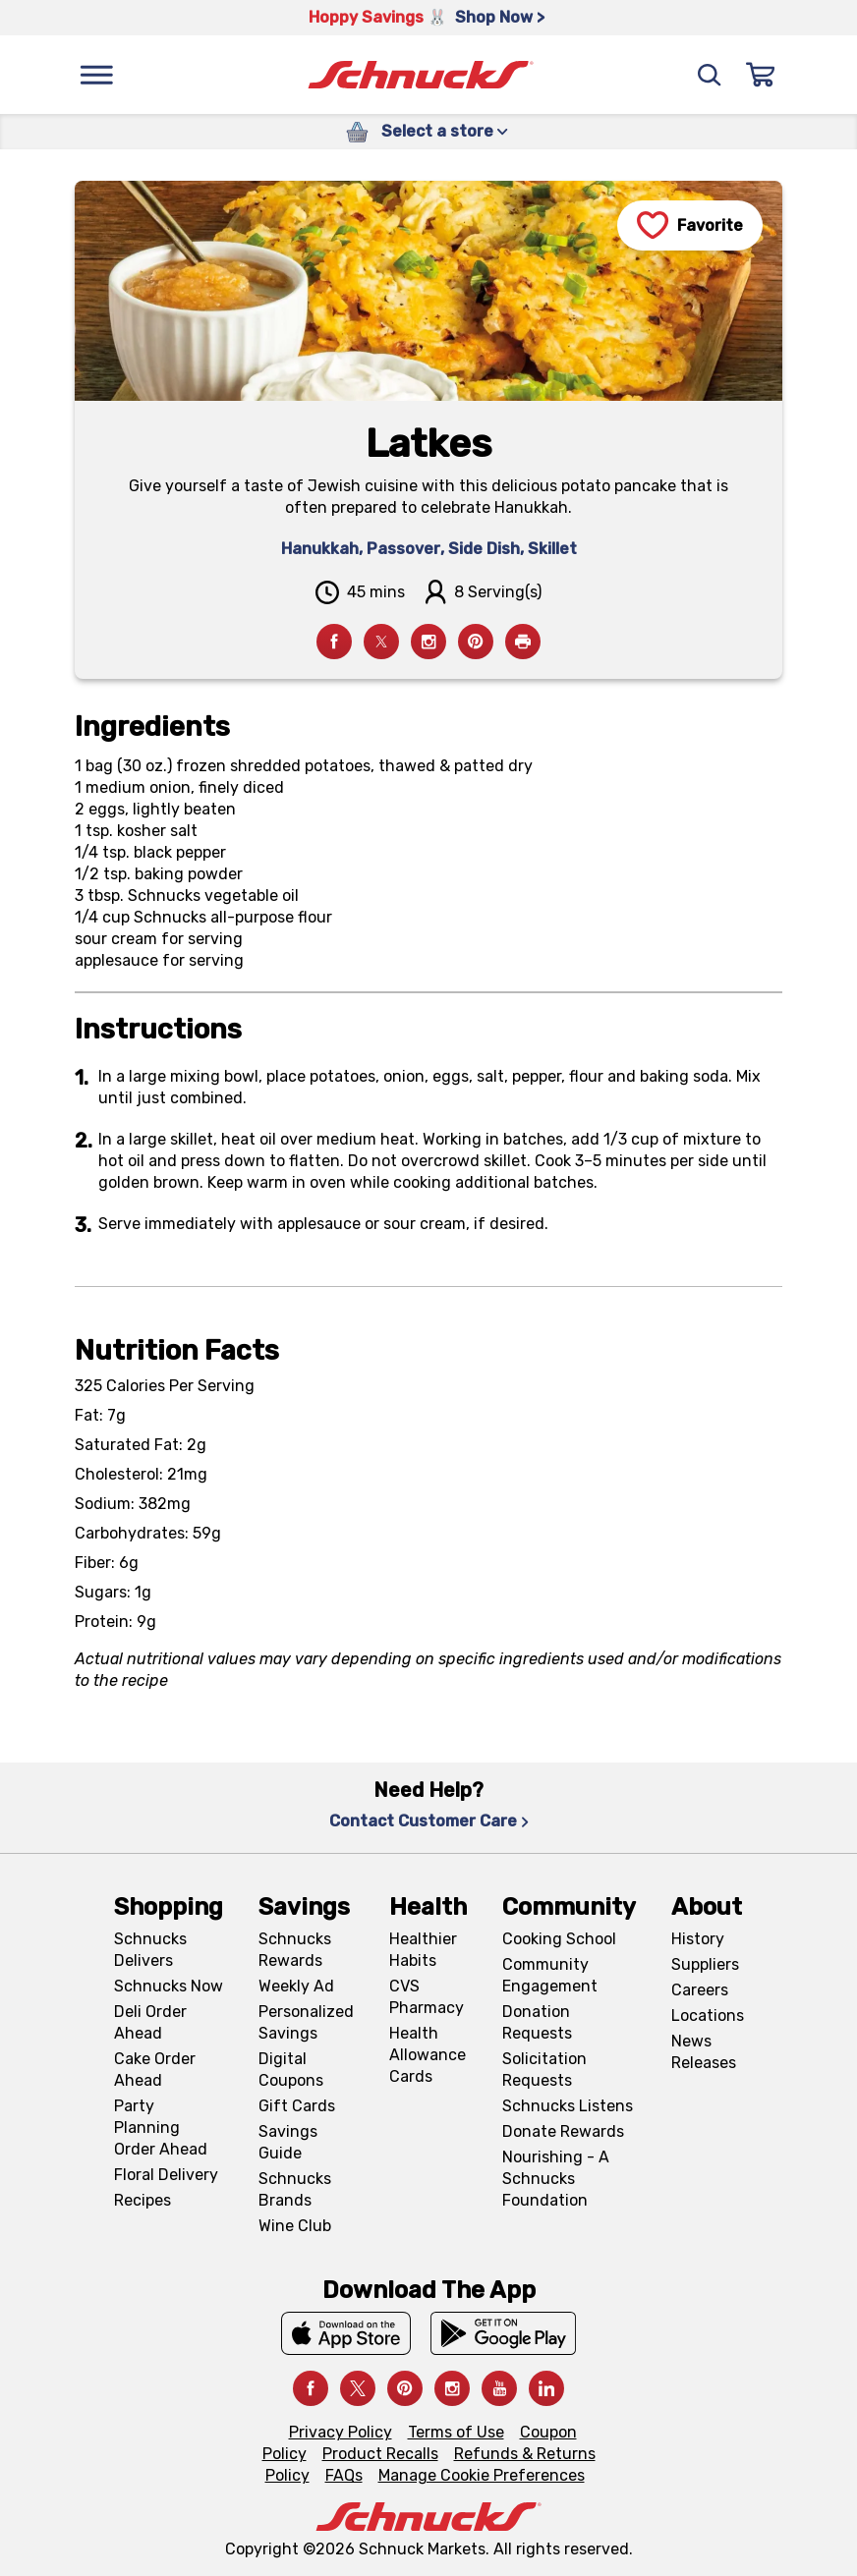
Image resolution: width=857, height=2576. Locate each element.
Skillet (552, 548)
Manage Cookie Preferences (481, 2475)
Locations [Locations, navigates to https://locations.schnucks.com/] (707, 2015)
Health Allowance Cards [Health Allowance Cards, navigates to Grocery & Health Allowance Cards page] (427, 2055)
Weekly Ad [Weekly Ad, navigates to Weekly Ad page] (296, 1986)
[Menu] (96, 74)
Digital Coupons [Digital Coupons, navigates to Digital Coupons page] (290, 2069)
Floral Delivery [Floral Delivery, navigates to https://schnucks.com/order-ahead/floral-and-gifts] (166, 2174)
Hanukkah (320, 548)
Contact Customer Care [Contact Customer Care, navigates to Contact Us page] (429, 1821)
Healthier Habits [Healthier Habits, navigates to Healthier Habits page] (423, 1950)
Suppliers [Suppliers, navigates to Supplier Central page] (705, 1964)
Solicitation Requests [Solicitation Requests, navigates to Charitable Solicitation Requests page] (544, 2069)
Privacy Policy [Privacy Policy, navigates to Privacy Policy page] (340, 2432)
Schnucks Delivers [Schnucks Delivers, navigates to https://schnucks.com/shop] (150, 1950)
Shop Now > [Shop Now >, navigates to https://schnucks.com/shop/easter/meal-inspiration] (499, 17)
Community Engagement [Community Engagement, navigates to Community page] (550, 1975)
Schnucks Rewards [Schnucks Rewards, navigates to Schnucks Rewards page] (294, 1950)
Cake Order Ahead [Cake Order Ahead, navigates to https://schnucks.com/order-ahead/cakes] (155, 2069)
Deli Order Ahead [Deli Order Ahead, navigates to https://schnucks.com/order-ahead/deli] (150, 2022)
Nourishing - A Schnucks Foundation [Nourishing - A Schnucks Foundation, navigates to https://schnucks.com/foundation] (555, 2179)
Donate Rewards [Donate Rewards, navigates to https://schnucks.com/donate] (563, 2131)
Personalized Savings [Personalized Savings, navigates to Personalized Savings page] (306, 2022)
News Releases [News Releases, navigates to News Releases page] (703, 2052)
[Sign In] (760, 74)
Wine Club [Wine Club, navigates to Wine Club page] (294, 2225)
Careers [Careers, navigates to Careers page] (699, 1990)
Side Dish (484, 548)
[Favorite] (690, 225)
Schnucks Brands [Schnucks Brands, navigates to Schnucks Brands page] (294, 2189)
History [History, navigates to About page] (697, 1939)
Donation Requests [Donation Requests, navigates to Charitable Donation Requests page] (537, 2022)
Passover (403, 548)
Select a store (444, 131)
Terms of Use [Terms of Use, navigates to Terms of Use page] (456, 2432)
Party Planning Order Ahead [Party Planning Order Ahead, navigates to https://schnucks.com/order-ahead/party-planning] (160, 2127)
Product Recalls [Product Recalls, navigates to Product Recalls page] (380, 2453)
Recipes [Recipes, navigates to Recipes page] (142, 2200)
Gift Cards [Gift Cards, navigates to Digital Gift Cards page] (296, 2106)
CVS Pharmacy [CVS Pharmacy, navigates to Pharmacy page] (426, 1997)
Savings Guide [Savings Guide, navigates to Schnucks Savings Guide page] (287, 2142)
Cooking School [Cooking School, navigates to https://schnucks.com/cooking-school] (559, 1939)
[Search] (709, 74)
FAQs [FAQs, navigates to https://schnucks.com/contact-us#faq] (344, 2475)
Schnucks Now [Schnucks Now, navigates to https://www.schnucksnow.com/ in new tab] (168, 1986)
